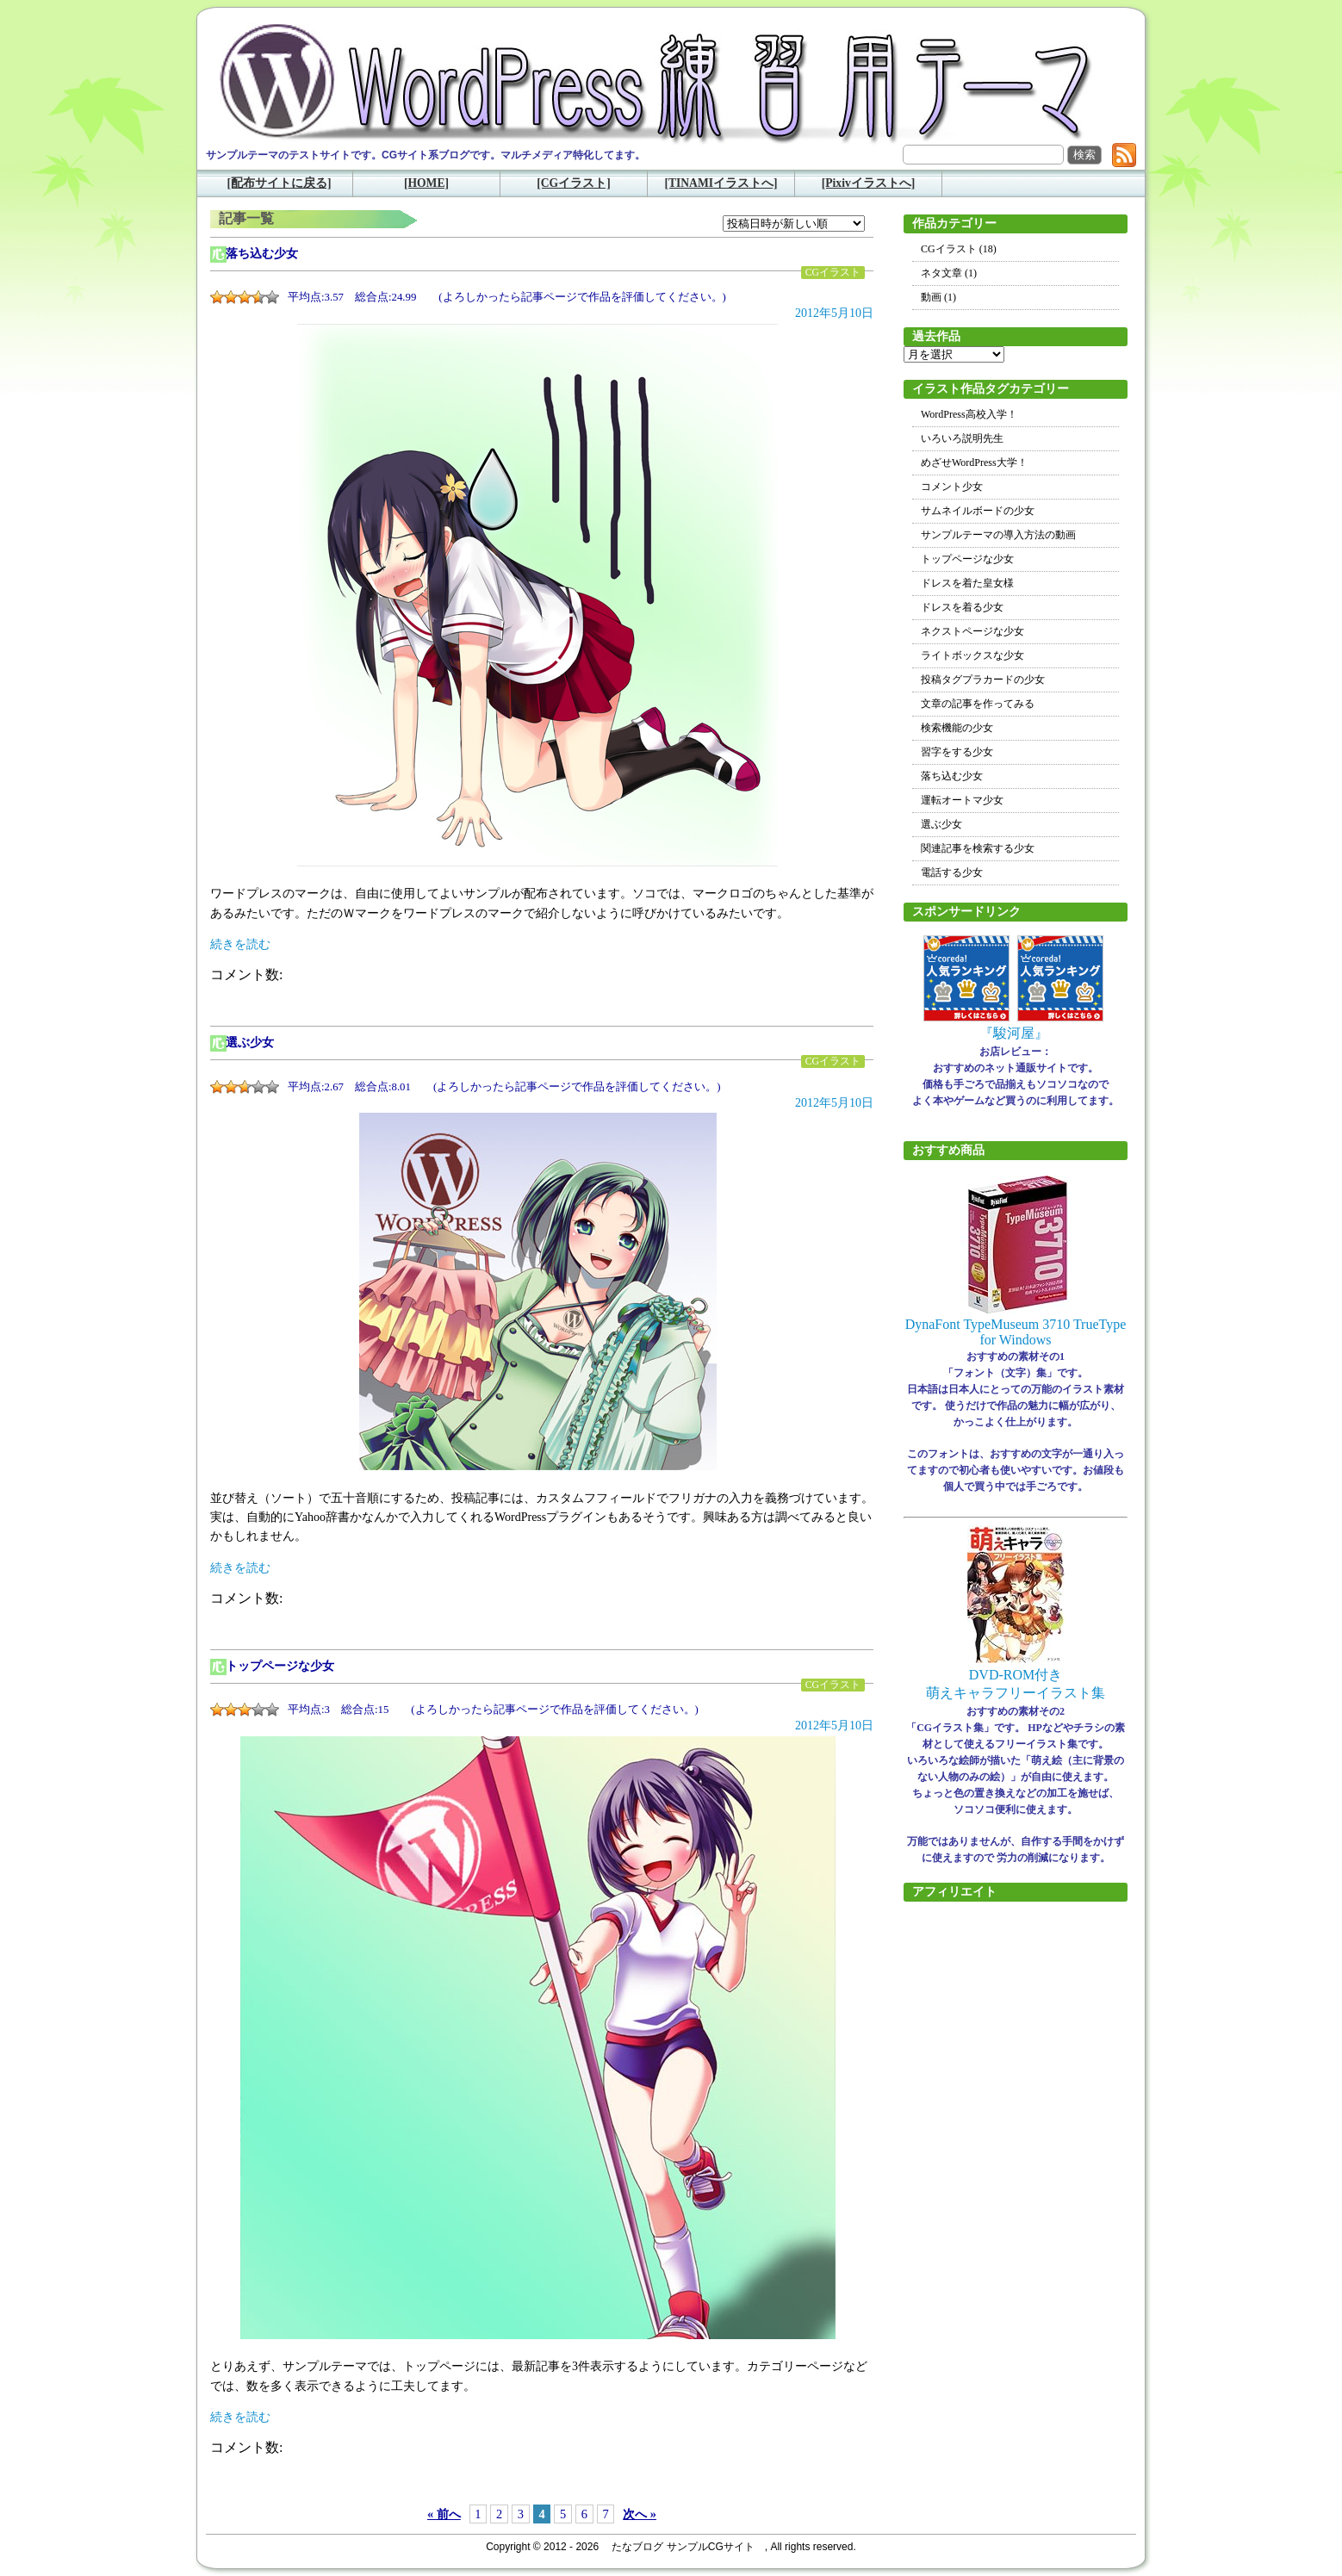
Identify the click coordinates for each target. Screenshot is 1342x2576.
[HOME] (426, 183)
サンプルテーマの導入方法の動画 (998, 535)
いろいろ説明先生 (962, 438)
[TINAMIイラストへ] (720, 183)
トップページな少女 (280, 1666)
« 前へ (444, 2514)
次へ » (639, 2514)
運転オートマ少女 (962, 800)
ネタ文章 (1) (949, 273)
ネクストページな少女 (972, 631)
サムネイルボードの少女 (977, 511)
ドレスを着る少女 (962, 607)
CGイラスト (832, 272)
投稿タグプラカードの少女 (983, 679)
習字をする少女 (957, 752)
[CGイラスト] (573, 183)
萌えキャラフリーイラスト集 (1015, 1692)
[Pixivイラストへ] (869, 183)
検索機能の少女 (957, 728)
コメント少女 (952, 487)
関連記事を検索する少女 (977, 848)
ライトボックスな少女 (972, 655)
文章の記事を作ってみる (977, 704)
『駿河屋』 (1013, 1033)
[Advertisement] (1015, 2175)
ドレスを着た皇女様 (967, 583)
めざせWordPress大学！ (974, 462)
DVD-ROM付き (1015, 1674)
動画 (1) (938, 297)
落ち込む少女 (262, 253)
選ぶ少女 (250, 1042)
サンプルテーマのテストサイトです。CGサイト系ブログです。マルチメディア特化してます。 (425, 155)
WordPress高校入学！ (969, 414)
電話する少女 (952, 872)
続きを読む (240, 944)
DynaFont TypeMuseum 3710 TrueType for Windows (1016, 1332)
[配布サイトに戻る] (279, 183)
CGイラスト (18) (959, 249)
